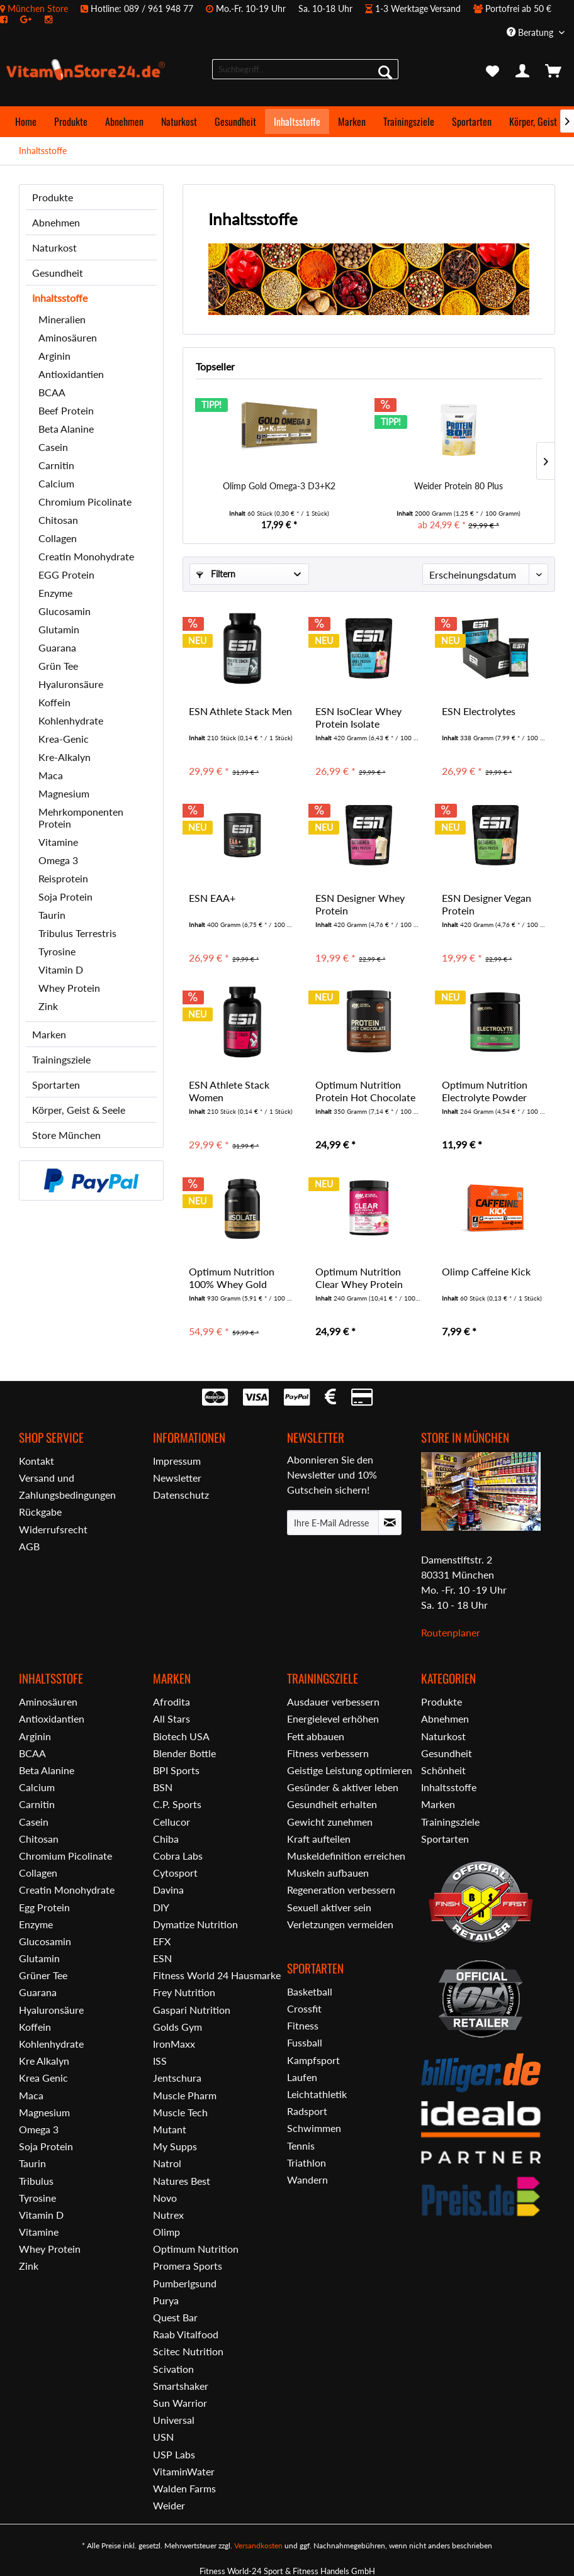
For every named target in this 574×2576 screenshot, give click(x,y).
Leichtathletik (317, 2094)
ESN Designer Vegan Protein (486, 904)
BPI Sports (176, 1770)
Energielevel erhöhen (333, 1718)
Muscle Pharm (185, 2095)
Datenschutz (181, 1495)
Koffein (54, 702)
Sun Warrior (180, 2403)
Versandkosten (258, 2545)
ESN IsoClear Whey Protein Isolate (358, 717)
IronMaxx (174, 2044)
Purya (166, 2300)
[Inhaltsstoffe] (297, 121)
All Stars (171, 1718)
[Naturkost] (179, 121)
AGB (29, 1546)
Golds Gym (177, 2027)
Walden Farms (184, 2488)
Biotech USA (181, 1736)
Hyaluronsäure (70, 684)
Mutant (169, 2129)
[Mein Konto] (523, 71)
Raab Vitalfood (185, 2334)
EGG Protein (66, 574)
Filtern (215, 574)
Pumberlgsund (185, 2283)
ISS (160, 2061)
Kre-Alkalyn (64, 757)
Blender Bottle (184, 1753)
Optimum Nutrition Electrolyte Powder (484, 1091)
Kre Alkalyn (44, 2061)
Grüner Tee (43, 1975)
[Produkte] (70, 121)
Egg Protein (44, 1907)
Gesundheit (57, 273)
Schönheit (443, 1770)
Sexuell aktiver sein (329, 1907)
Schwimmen (314, 2128)
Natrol (167, 2163)
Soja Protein (65, 896)
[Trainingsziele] (408, 121)
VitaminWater (184, 2471)
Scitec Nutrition (188, 2351)
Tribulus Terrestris (77, 933)
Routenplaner (450, 1632)
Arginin (54, 356)
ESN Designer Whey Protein (360, 904)
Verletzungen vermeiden (340, 1924)
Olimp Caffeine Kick (486, 1271)
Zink (48, 1006)
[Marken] (351, 121)
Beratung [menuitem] (531, 32)
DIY (161, 1907)
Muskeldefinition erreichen (346, 1856)
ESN (162, 1958)
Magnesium (63, 793)
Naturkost (54, 247)
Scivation (173, 2369)
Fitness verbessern (328, 1753)
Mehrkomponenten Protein (80, 818)
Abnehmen (56, 222)
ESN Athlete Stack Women (229, 1091)
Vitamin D (60, 969)
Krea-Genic (63, 739)
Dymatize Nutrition (195, 1924)
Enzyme (55, 593)
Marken (49, 1034)
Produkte (52, 197)
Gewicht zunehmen (330, 1822)
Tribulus (36, 2181)
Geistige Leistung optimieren (349, 1770)
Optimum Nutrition (196, 2249)
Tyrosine (57, 951)
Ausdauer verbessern (333, 1701)
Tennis (301, 2145)
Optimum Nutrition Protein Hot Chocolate (365, 1091)
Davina (168, 1890)
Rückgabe (40, 1512)
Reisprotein (63, 878)
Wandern (307, 2179)
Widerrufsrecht (53, 1529)
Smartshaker (180, 2386)
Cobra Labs (178, 1856)
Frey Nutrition (184, 1992)
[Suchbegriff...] (305, 69)
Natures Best (181, 2181)
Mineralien (62, 319)
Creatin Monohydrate (86, 556)
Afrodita (171, 1701)
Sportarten (56, 1085)
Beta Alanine (66, 429)
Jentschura (177, 2078)
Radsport (307, 2111)
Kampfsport (313, 2060)
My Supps (175, 2146)
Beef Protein (66, 410)
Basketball (309, 1991)
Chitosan (58, 520)
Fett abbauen (315, 1736)
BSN (162, 1787)
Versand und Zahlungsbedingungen (67, 1486)
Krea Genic (43, 2078)
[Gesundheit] (235, 121)
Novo (165, 2198)
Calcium (56, 483)
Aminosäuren (67, 337)
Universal (173, 2420)
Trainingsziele (61, 1059)
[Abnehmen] (124, 121)
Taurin (51, 915)
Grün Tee (58, 666)
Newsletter (177, 1478)
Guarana (57, 647)
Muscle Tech (180, 2112)
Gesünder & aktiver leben (342, 1787)
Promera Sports (187, 2266)
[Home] (25, 121)
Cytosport (175, 1873)
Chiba (166, 1839)
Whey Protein (69, 988)
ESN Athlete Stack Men (240, 711)
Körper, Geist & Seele (78, 1110)
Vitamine (58, 842)
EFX (162, 1941)
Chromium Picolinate (85, 502)
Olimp (166, 2232)
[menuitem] (287, 14)
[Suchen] (385, 71)
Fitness (302, 2025)
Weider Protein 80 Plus (458, 485)
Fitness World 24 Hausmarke (217, 1975)
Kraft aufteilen (319, 1839)
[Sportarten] (471, 121)
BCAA (51, 392)
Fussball (304, 2042)
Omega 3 (58, 860)
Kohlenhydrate (70, 720)
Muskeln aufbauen (328, 1873)
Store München (66, 1135)
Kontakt (36, 1461)
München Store (38, 8)
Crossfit (304, 2008)
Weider (169, 2505)
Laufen (302, 2077)
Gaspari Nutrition (191, 2010)
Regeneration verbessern (341, 1890)
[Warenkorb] (553, 71)
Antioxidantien (71, 374)
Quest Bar (175, 2317)
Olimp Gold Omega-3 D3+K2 (279, 485)
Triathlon (306, 2162)
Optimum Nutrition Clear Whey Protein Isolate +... (359, 1278)
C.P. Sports (177, 1804)
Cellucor (171, 1822)
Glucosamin (64, 611)
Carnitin (56, 465)
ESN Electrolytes (478, 711)
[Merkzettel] (492, 71)
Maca (50, 775)
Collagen (57, 538)
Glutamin (58, 629)
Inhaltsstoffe (59, 298)
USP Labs (174, 2454)
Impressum (177, 1461)
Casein (53, 447)
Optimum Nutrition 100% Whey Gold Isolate (231, 1278)
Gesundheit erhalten (332, 1804)
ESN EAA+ (212, 898)
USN (163, 2437)
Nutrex (168, 2215)
